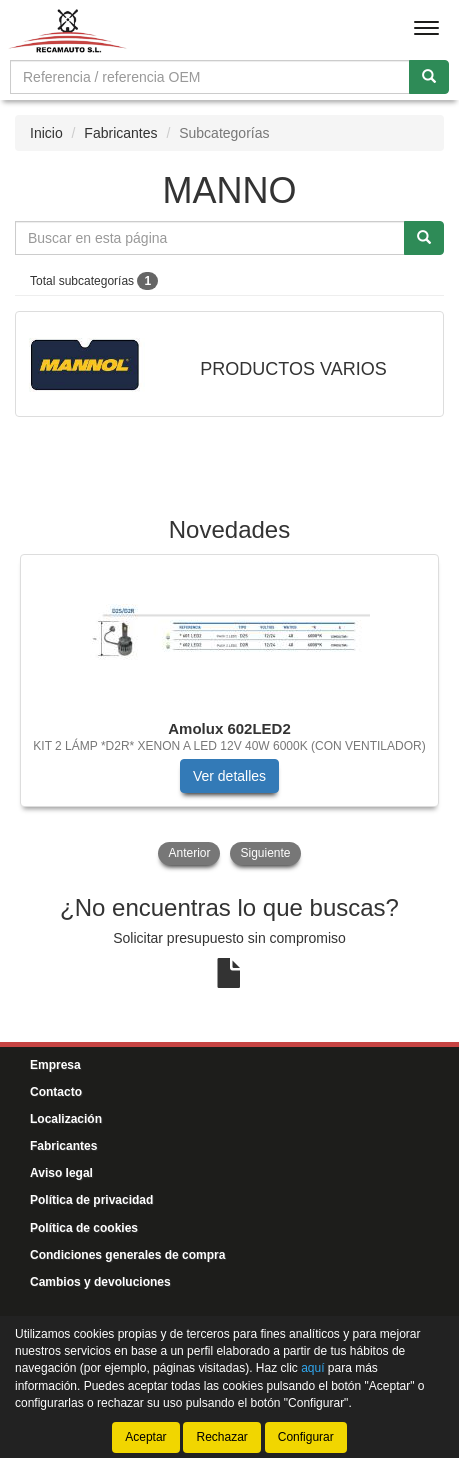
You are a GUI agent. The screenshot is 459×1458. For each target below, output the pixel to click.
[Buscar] (429, 77)
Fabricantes (120, 133)
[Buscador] (210, 77)
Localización (66, 1119)
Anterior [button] (189, 853)
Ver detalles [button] (229, 776)
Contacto (56, 1092)
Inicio (46, 133)
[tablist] (229, 712)
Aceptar (145, 1437)
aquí (312, 1368)
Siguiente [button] (265, 853)
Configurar (306, 1437)
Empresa (55, 1065)
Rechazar (221, 1437)
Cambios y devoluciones (100, 1282)
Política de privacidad (91, 1200)
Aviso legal (61, 1173)
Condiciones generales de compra (127, 1255)
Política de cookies (84, 1228)
